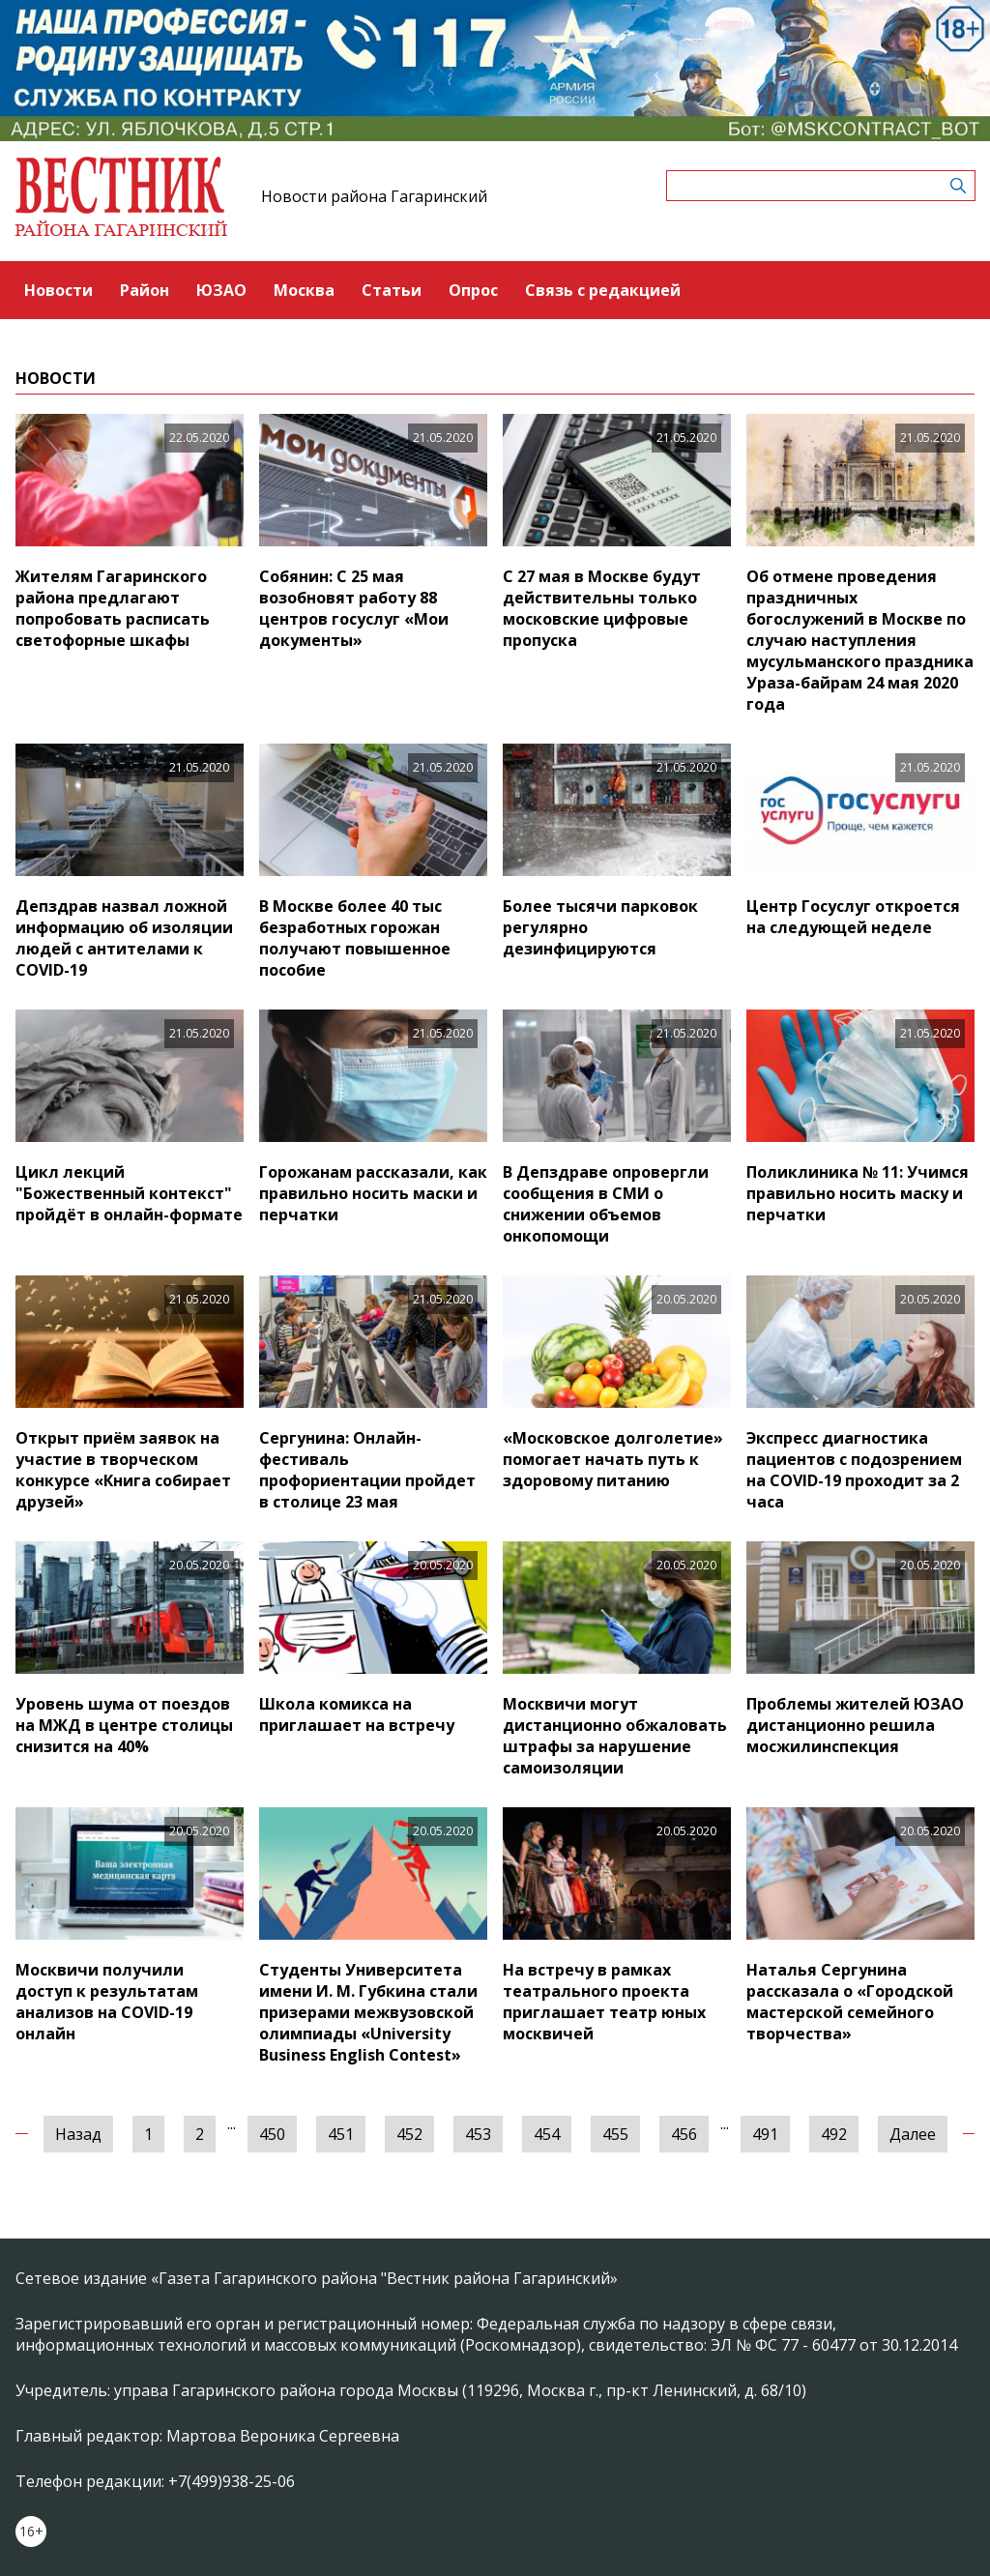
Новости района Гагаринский (374, 196)
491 (765, 2134)
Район (144, 290)
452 (409, 2134)
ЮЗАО (221, 290)
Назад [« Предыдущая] (78, 2134)
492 (834, 2134)
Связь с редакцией (603, 290)
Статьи (392, 290)
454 (547, 2134)
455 (615, 2134)
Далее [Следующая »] (912, 2134)
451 (341, 2134)
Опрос (473, 290)
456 (684, 2134)
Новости (58, 290)
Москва (304, 290)
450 (272, 2134)
